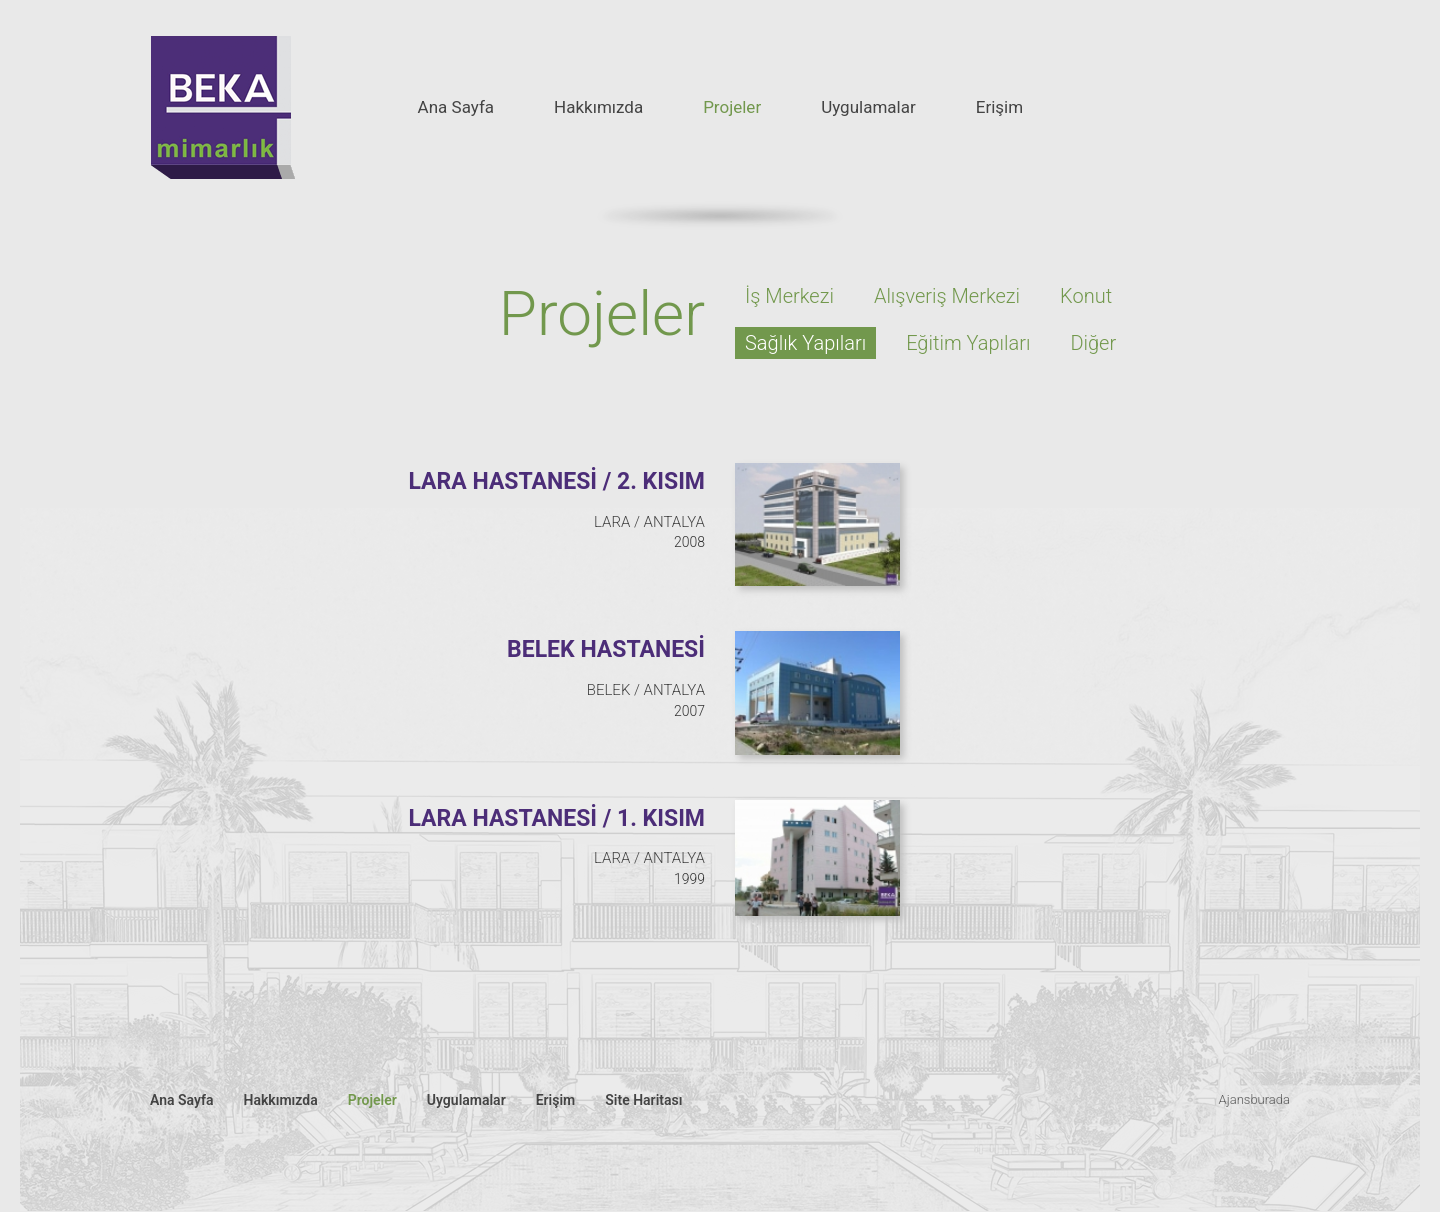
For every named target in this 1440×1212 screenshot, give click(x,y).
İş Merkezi (789, 296)
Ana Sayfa (456, 107)
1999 (689, 879)
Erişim (999, 107)
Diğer (1093, 343)
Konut (1086, 296)
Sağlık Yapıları (805, 343)
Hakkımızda (598, 107)
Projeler (732, 107)
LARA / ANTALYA (649, 522)
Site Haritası (643, 1100)
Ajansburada (1254, 1099)
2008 (689, 542)
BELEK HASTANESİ (606, 649)
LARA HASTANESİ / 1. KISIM (556, 818)
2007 (689, 711)
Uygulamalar (868, 107)
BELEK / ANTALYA (646, 690)
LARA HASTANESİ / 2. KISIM (556, 481)
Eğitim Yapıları (968, 343)
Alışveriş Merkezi (947, 296)
